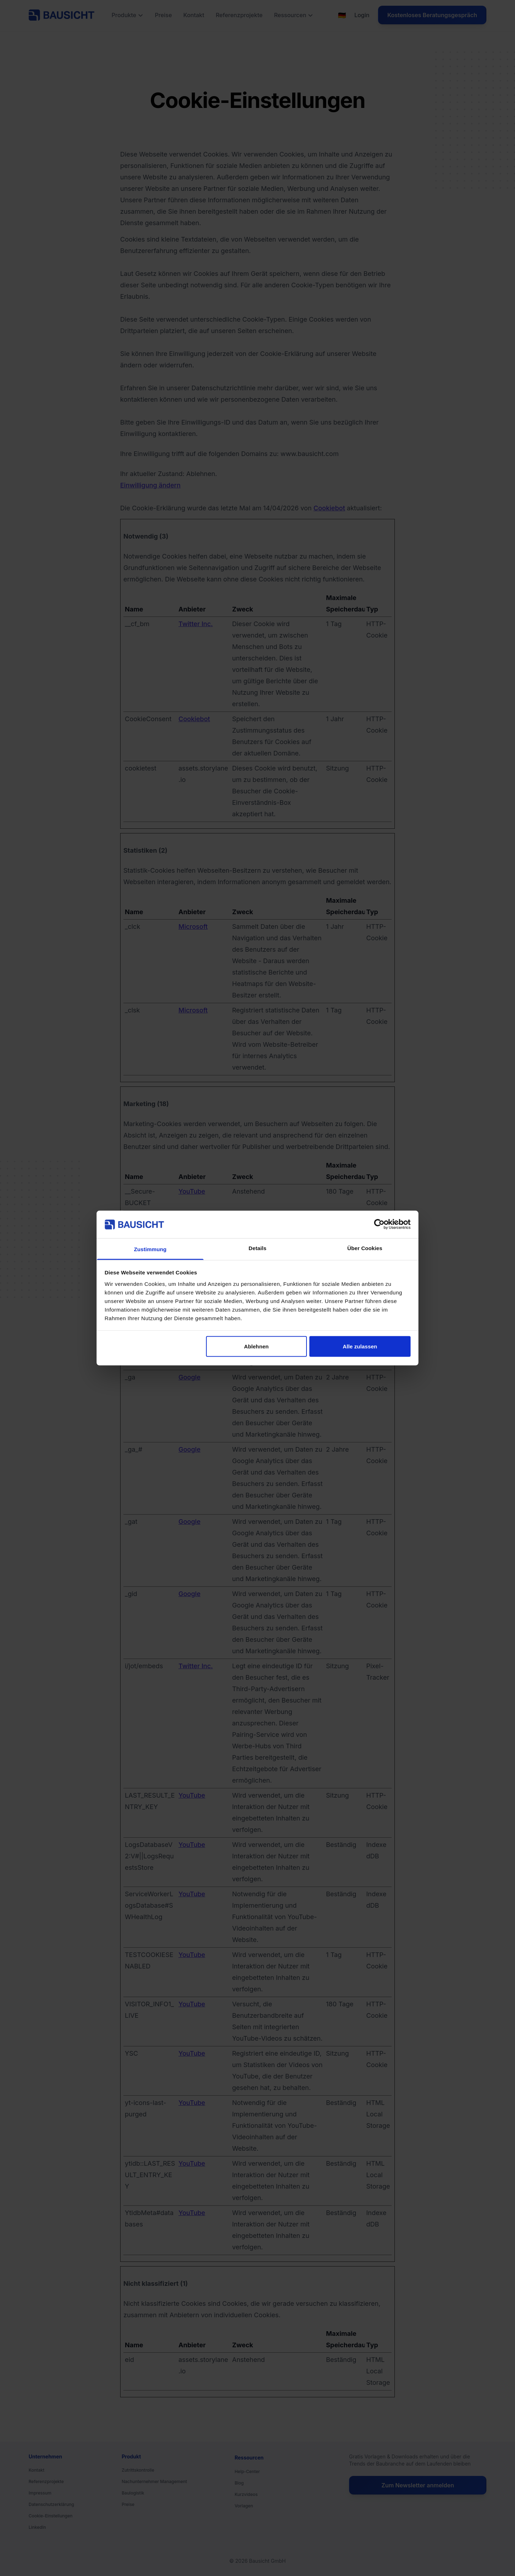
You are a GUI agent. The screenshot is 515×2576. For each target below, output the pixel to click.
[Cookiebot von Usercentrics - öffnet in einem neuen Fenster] (379, 1224)
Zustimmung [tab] (150, 1249)
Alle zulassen (360, 1346)
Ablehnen (256, 1346)
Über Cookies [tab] (364, 1248)
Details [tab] (257, 1248)
